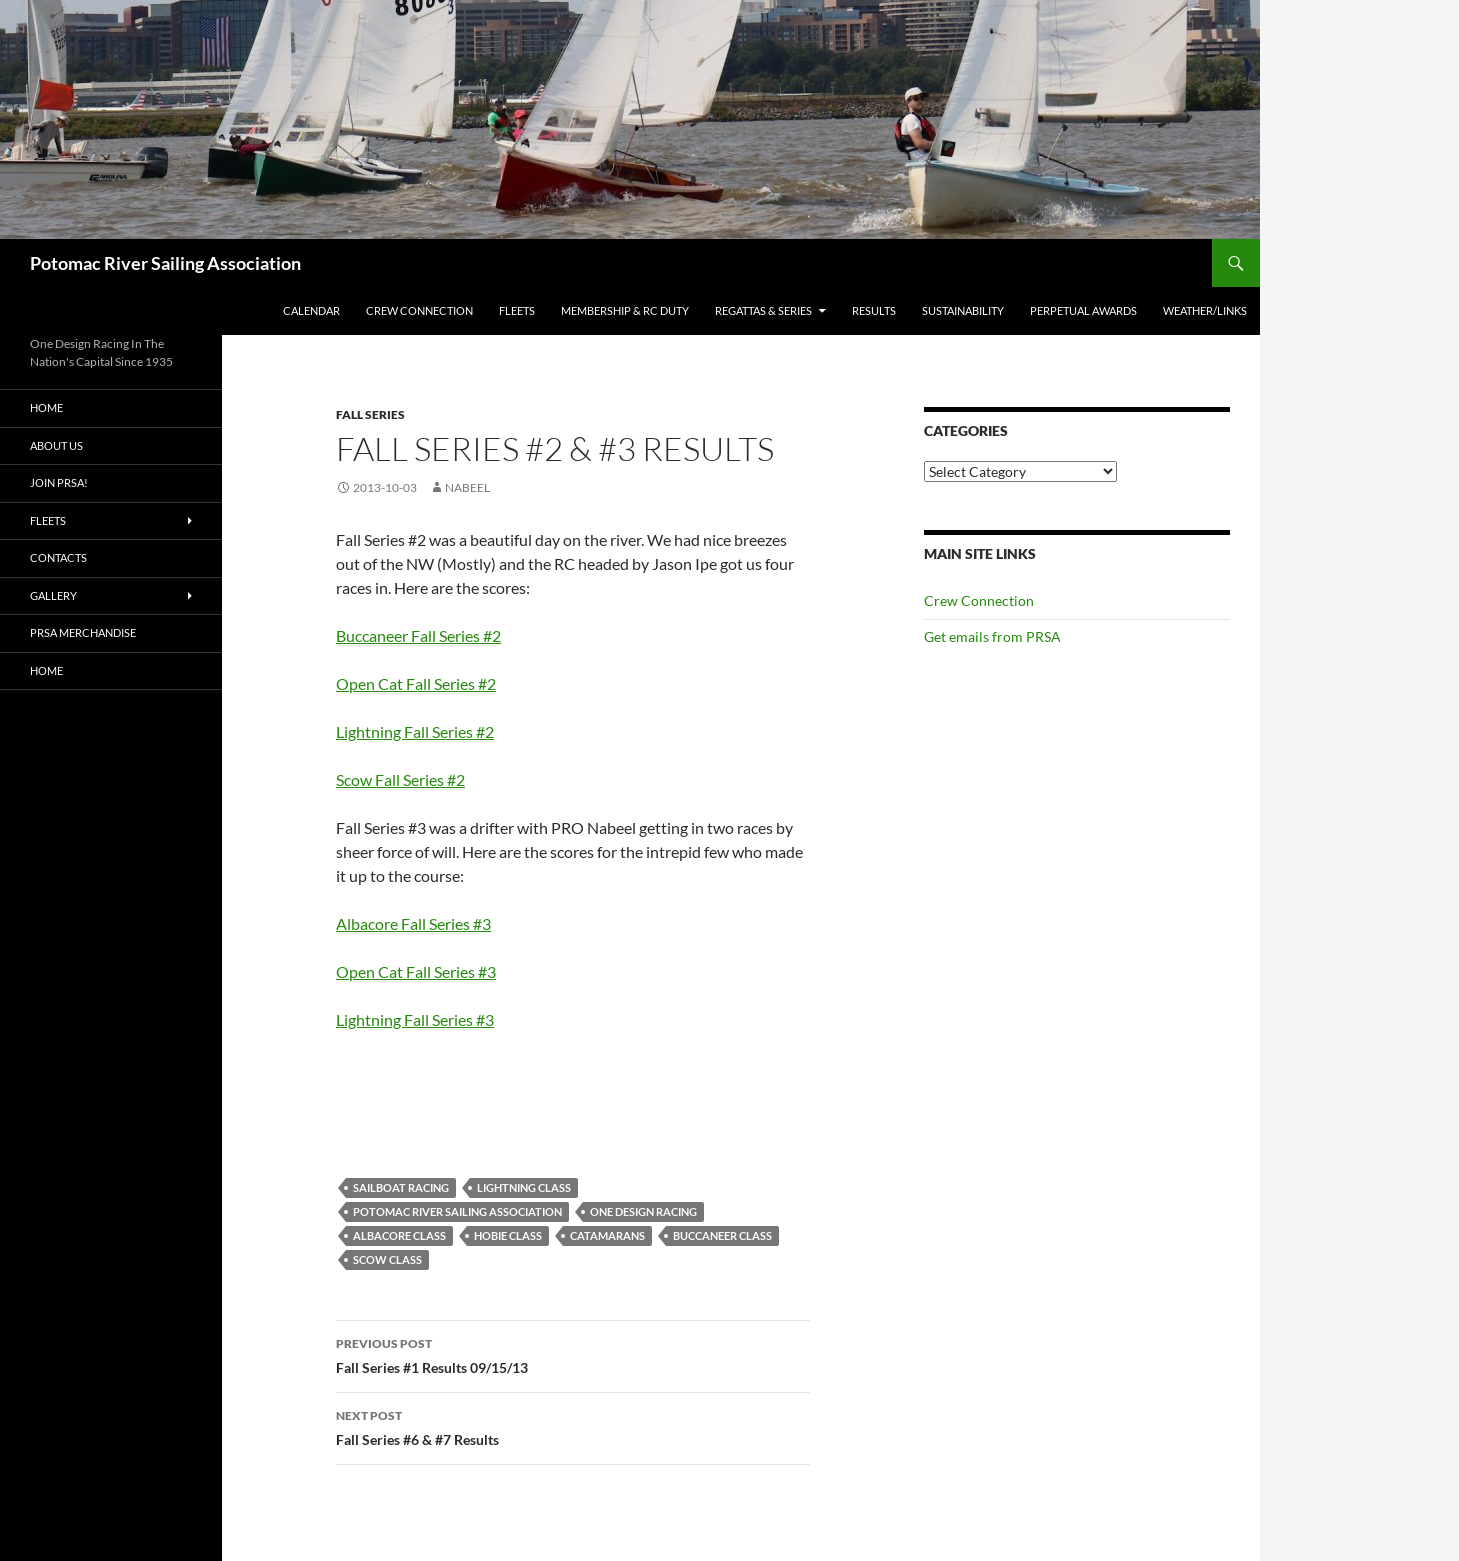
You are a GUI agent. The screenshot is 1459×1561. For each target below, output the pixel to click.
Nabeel (467, 487)
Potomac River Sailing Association (165, 263)
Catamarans (607, 1235)
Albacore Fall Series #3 (413, 923)
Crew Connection (419, 310)
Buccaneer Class (722, 1235)
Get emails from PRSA (992, 636)
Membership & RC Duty (625, 310)
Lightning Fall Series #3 (415, 1019)
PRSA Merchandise (83, 632)
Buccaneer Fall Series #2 (418, 635)
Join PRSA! (59, 482)
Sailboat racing (401, 1187)
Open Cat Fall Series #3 (416, 971)
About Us (56, 445)
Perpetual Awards (1083, 310)
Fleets (517, 310)
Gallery (53, 595)
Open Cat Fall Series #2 (416, 683)
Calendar (311, 310)
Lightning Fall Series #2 (415, 731)
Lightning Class (524, 1187)
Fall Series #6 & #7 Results (573, 1426)
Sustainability (963, 310)
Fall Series (370, 414)
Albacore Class (399, 1235)
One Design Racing (643, 1211)
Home (46, 407)
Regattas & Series (763, 310)
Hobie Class (508, 1235)
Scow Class (387, 1259)
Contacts (58, 557)
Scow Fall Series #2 (400, 779)
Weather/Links (1205, 310)
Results (874, 310)
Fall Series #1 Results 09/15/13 (573, 1354)
